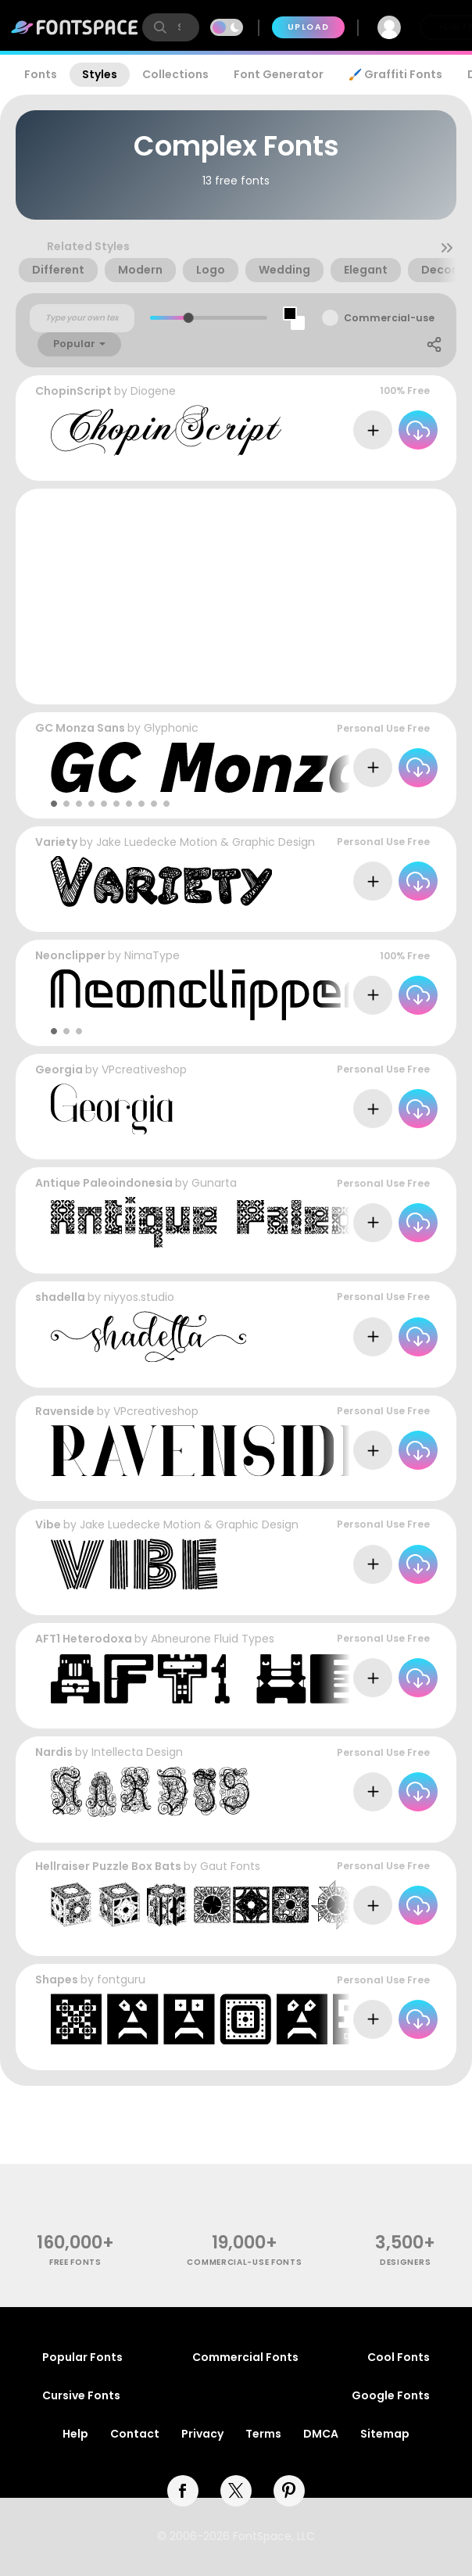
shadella (60, 1297)
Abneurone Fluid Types (212, 1638)
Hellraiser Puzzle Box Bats (108, 1866)
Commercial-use (389, 317)
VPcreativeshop (144, 1069)
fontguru (121, 1979)
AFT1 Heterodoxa (83, 1638)
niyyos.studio (139, 1297)
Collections (175, 74)
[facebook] (182, 2490)
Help (75, 2434)
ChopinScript (73, 391)
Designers (405, 2262)
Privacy (202, 2434)
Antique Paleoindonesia (104, 1183)
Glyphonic (171, 728)
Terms (263, 2434)
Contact (134, 2434)
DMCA (320, 2434)
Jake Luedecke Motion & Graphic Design (205, 842)
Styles (99, 74)
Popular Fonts (82, 2357)
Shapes (56, 1979)
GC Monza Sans (80, 728)
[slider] (189, 318)
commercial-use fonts (244, 2262)
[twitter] (236, 2490)
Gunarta (214, 1183)
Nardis (54, 1752)
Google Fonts (391, 2395)
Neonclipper (70, 955)
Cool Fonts (398, 2357)
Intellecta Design (137, 1752)
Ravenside (65, 1411)
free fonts (75, 2262)
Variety (56, 842)
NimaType (152, 955)
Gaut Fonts (230, 1866)
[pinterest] (289, 2490)
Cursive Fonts (81, 2395)
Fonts (40, 74)
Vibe (48, 1524)
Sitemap (384, 2434)
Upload (308, 27)
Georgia (59, 1069)
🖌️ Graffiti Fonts (395, 74)
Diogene (153, 391)
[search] (170, 27)
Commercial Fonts (245, 2357)
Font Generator (279, 74)
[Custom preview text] (82, 318)
